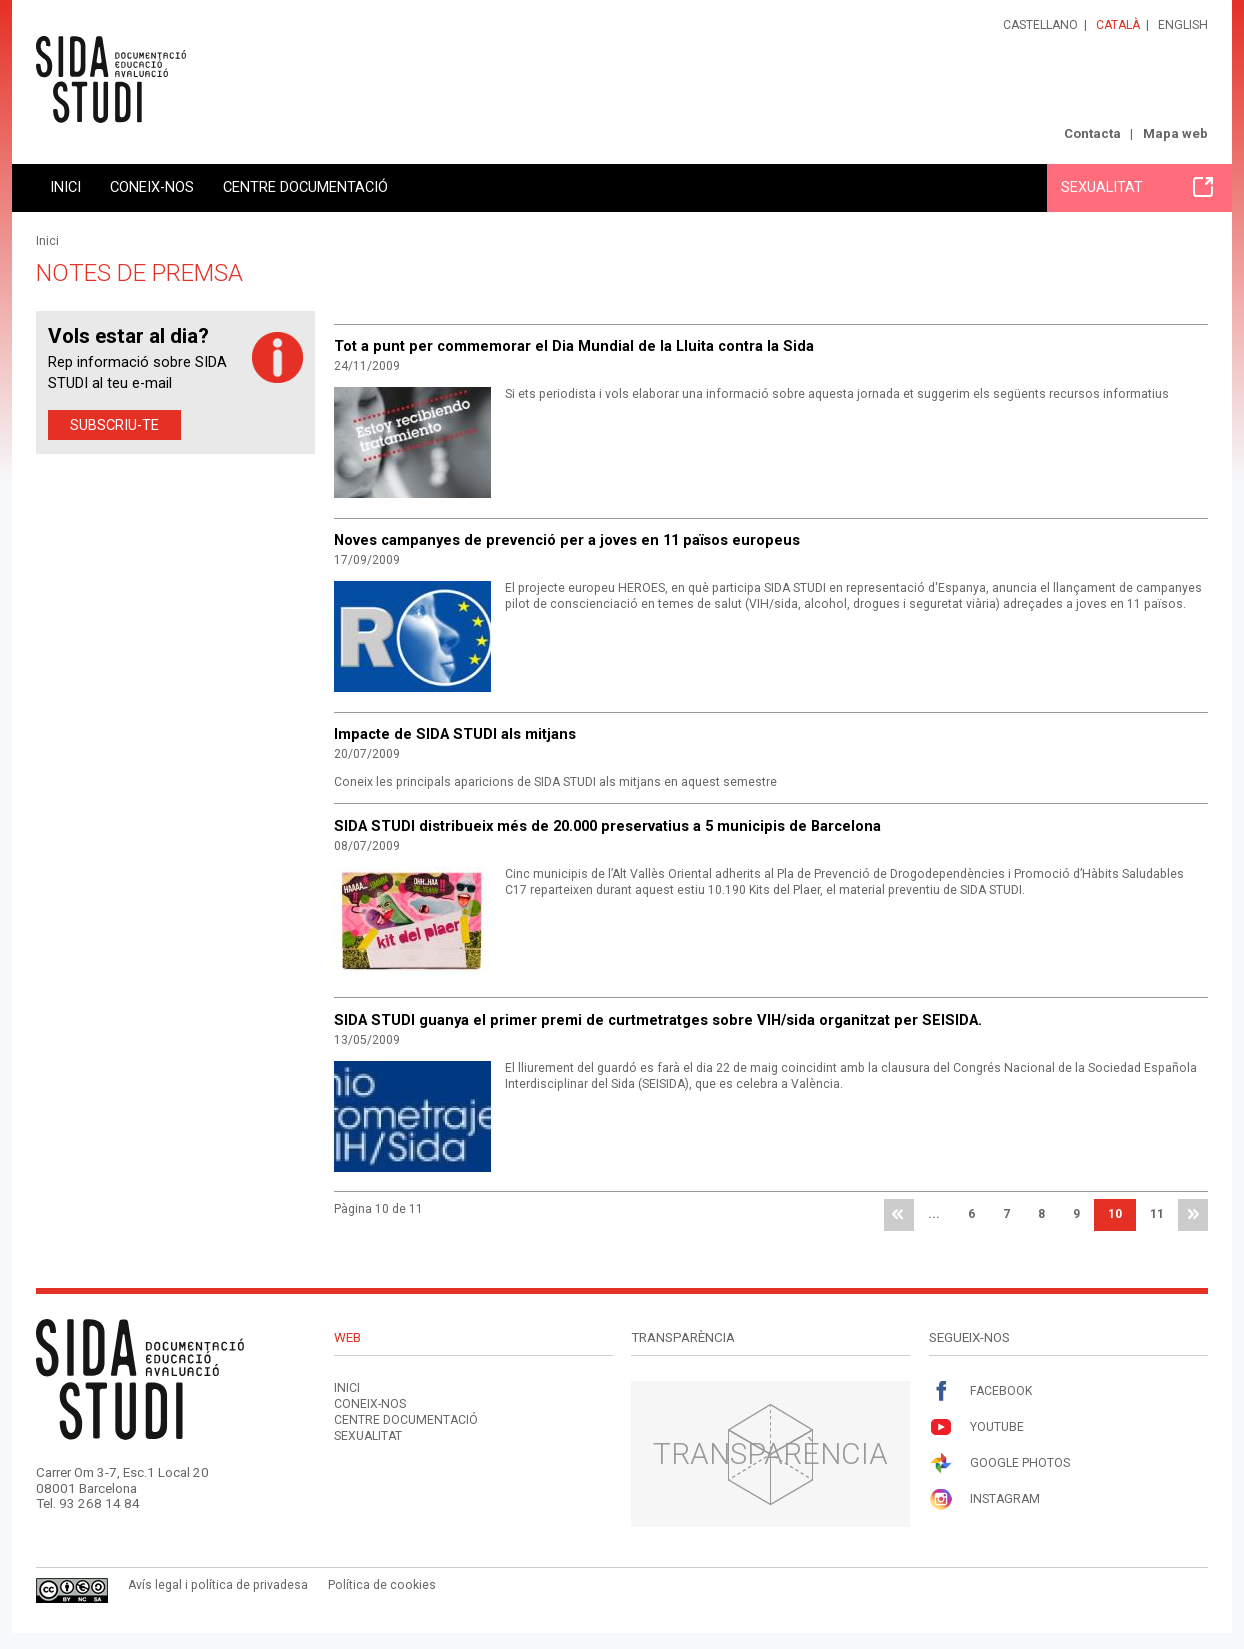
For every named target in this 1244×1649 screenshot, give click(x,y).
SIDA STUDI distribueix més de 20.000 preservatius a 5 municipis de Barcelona (607, 826)
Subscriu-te (114, 425)
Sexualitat (1137, 187)
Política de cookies (382, 1585)
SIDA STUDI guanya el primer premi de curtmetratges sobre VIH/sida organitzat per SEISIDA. (658, 1020)
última (1193, 1215)
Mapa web (1175, 133)
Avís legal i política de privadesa (218, 1585)
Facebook (980, 1391)
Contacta (1092, 133)
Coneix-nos (152, 187)
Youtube (976, 1427)
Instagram (984, 1499)
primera (899, 1215)
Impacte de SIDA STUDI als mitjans (455, 734)
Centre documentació (305, 187)
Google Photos (999, 1463)
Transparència (770, 1453)
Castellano (1040, 25)
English (1183, 25)
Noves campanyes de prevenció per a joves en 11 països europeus (567, 540)
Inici (65, 187)
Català (1118, 25)
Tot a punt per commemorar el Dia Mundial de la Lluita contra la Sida (574, 346)
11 (1157, 1214)
